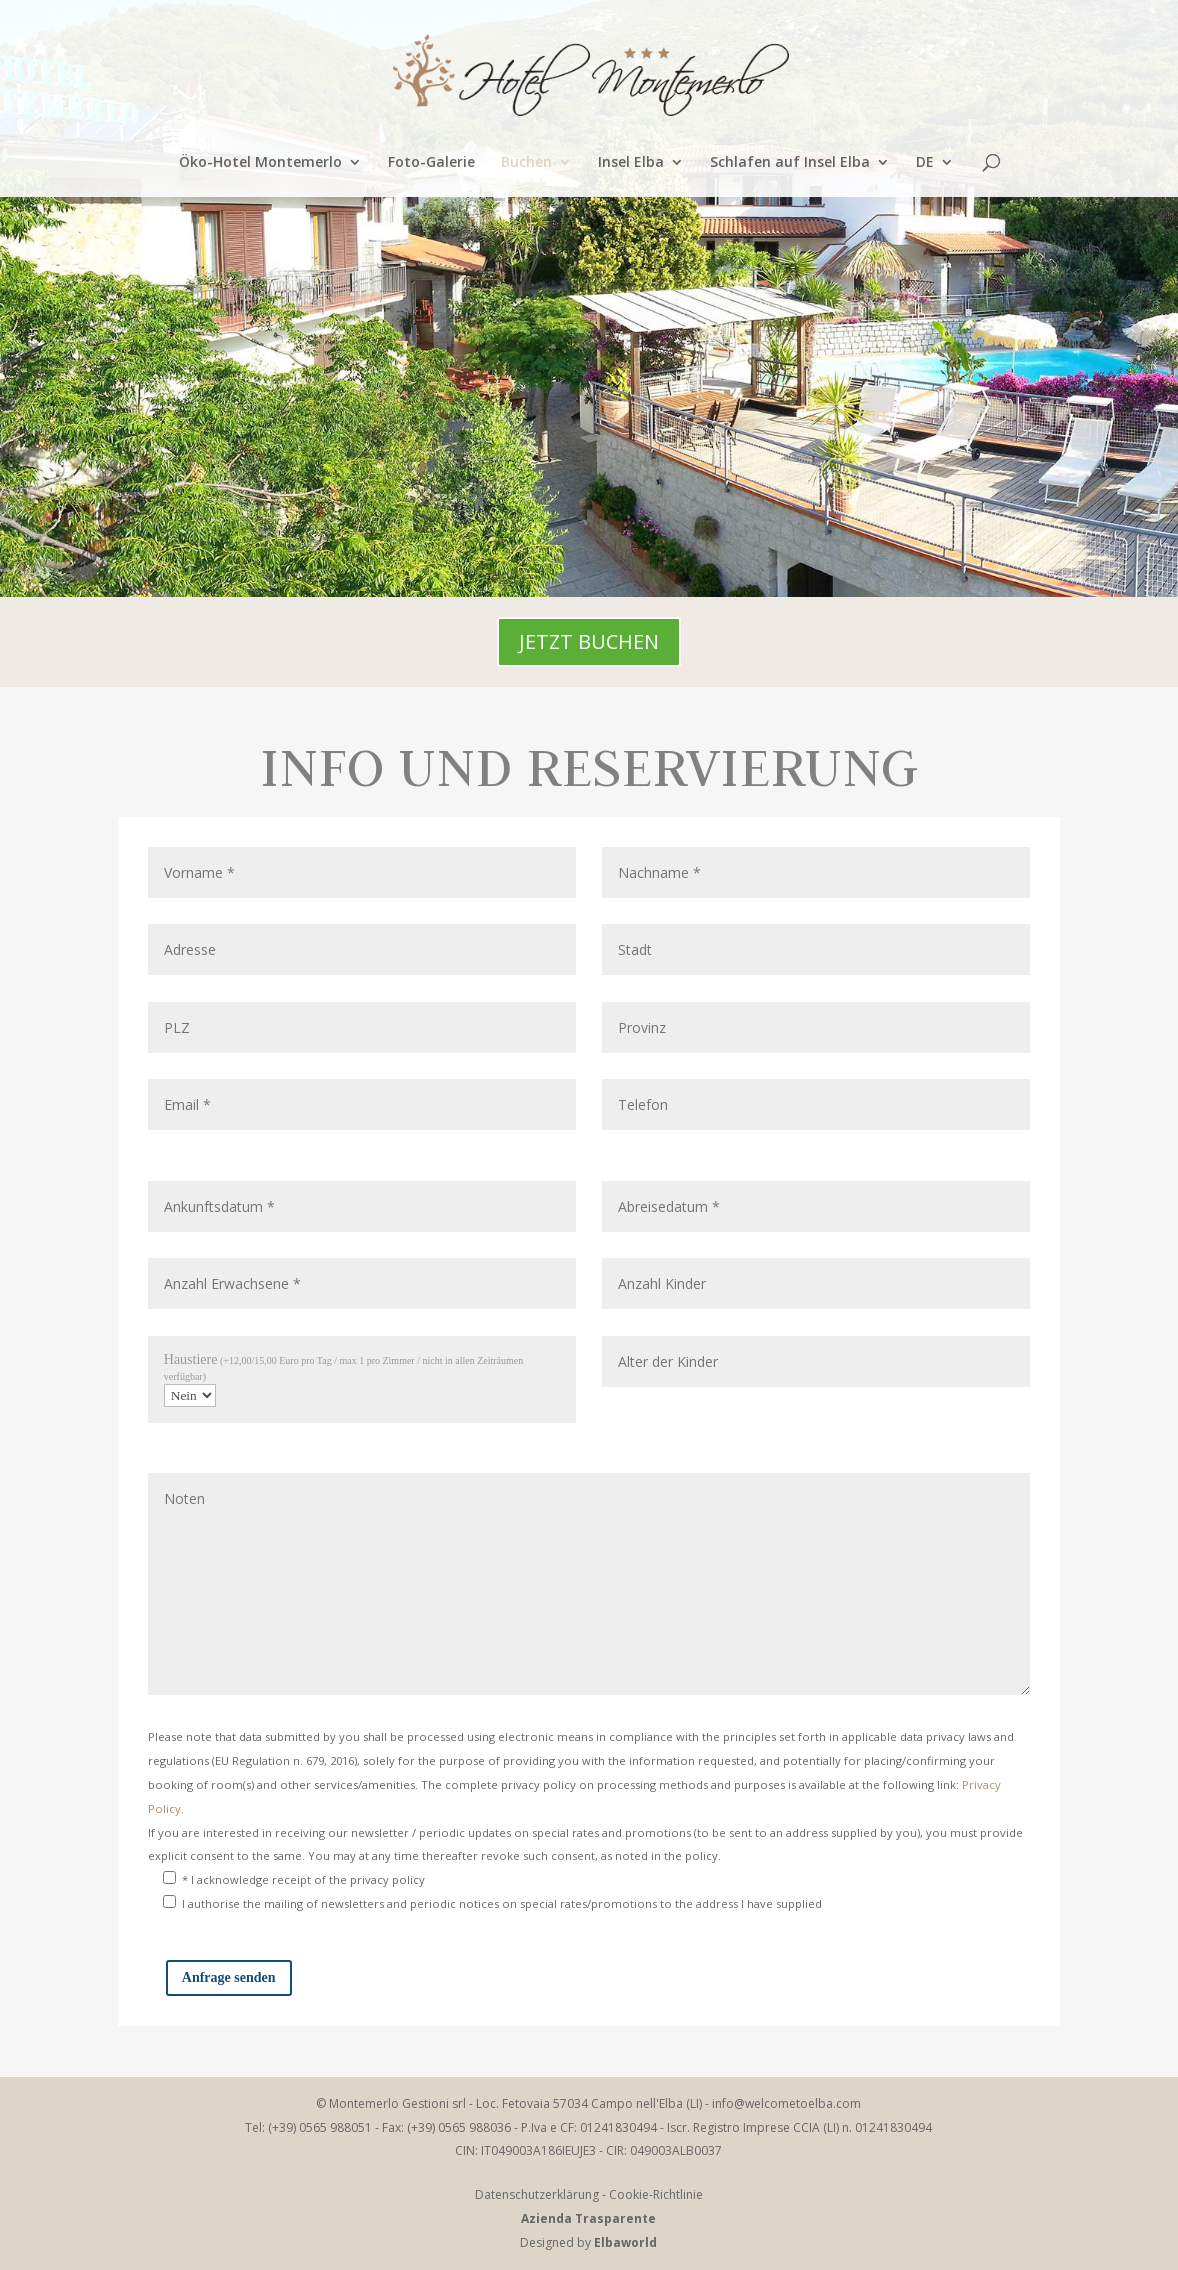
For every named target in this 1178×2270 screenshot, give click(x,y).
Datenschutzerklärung (537, 2194)
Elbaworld (625, 2242)
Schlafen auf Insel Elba (790, 163)
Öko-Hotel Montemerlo (260, 163)
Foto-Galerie (431, 163)
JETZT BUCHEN (589, 641)
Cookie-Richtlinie (656, 2194)
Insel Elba (631, 163)
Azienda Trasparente (588, 2218)
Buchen (526, 163)
